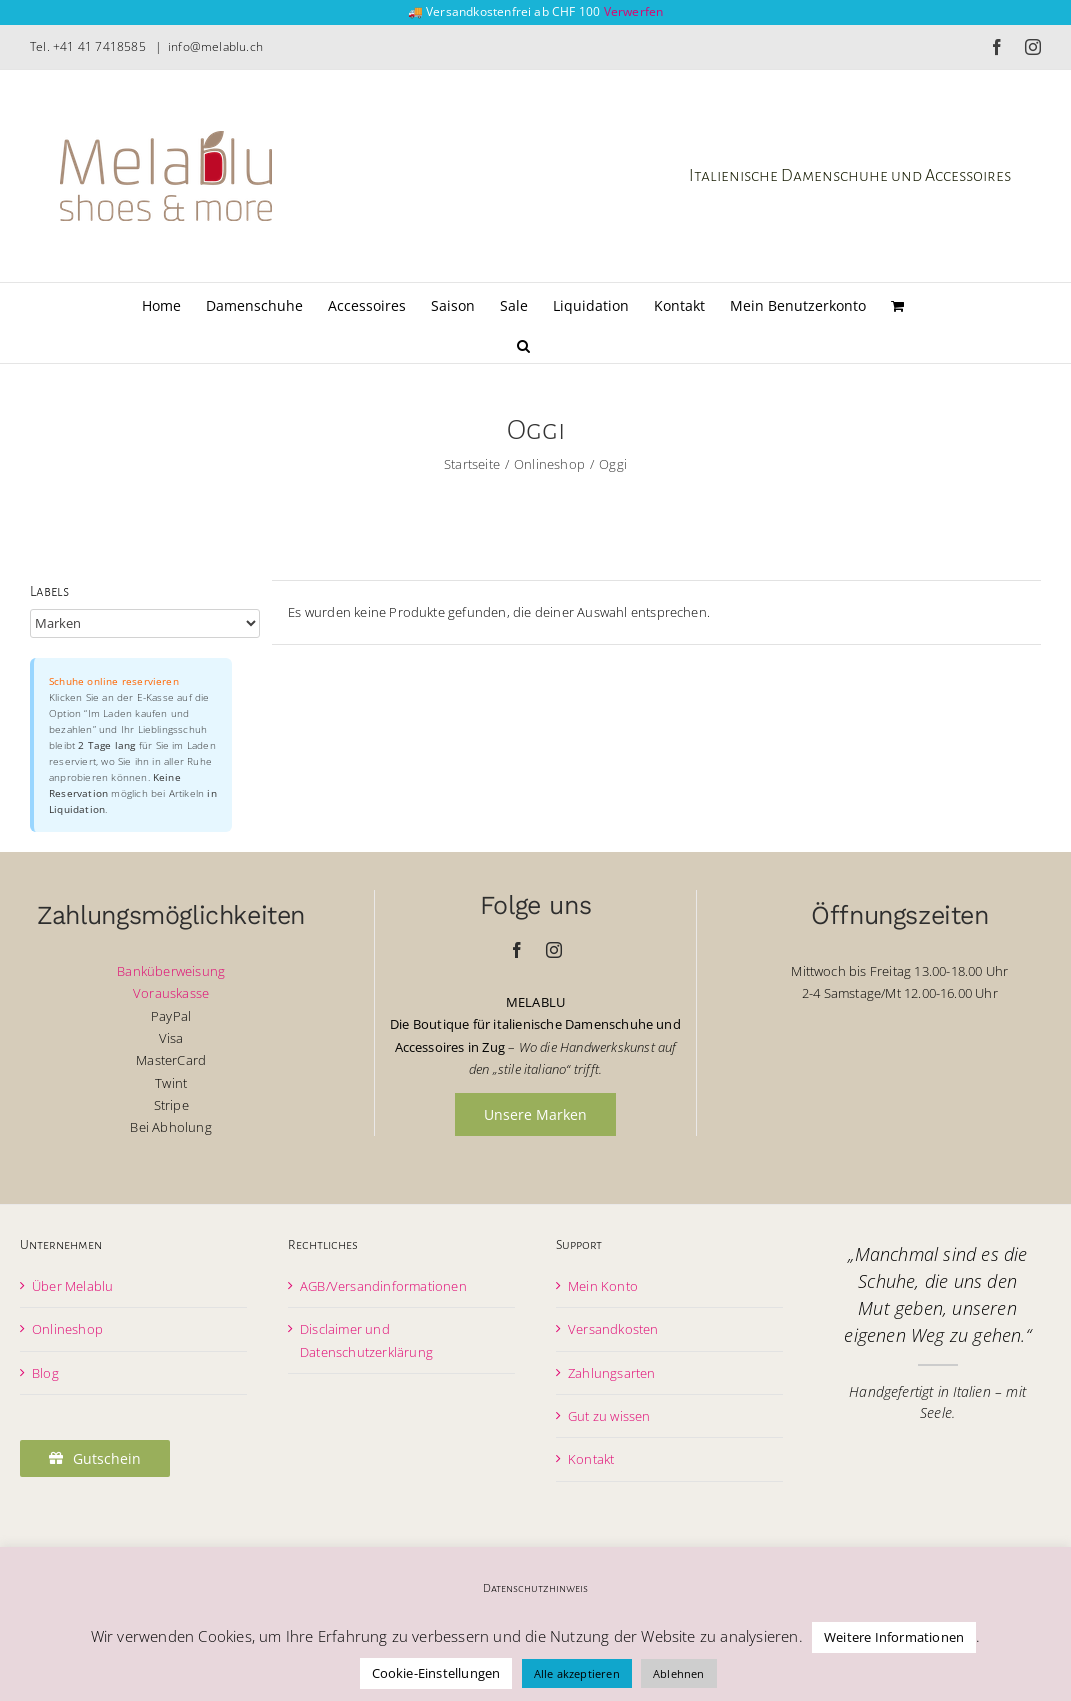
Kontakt (591, 1459)
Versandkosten (613, 1329)
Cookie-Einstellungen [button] (436, 1673)
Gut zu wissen (609, 1416)
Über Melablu (72, 1286)
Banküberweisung (171, 971)
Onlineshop (67, 1329)
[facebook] (517, 950)
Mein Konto (603, 1286)
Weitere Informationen (894, 1637)
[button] (523, 343)
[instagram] (554, 950)
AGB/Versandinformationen (383, 1286)
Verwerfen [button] (634, 11)
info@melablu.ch (215, 46)
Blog (45, 1373)
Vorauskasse (171, 993)
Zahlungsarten (612, 1373)
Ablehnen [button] (679, 1673)
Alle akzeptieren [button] (577, 1673)
